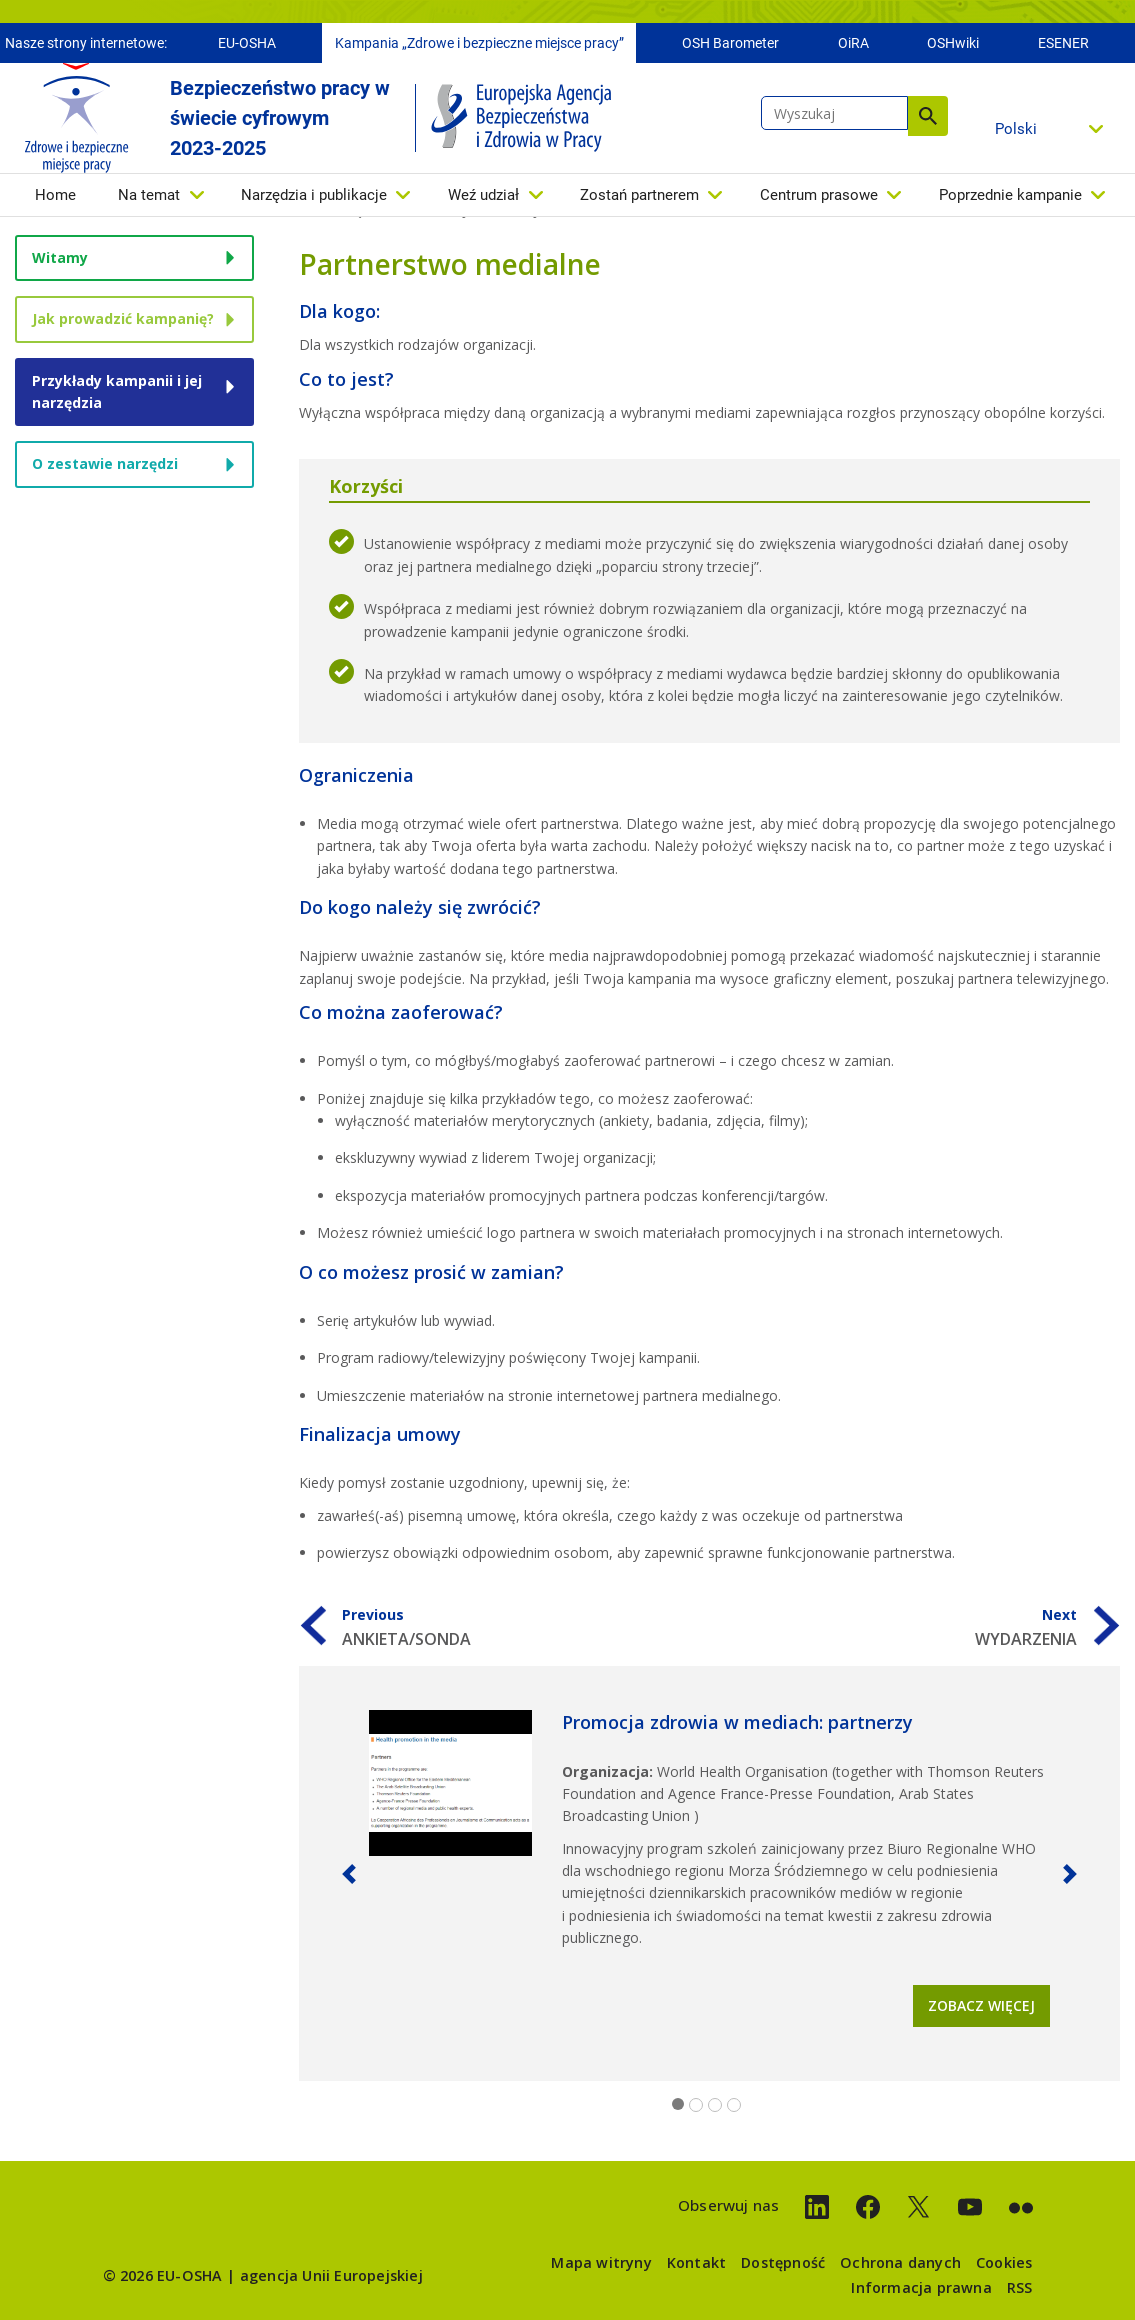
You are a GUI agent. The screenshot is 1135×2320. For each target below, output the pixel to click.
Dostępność (783, 2262)
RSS (1020, 2287)
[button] (349, 1873)
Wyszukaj (928, 121)
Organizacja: (607, 1771)
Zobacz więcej (981, 2005)
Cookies (1004, 2262)
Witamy (60, 257)
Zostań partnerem (639, 200)
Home (55, 200)
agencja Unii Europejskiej (331, 2275)
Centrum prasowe (819, 200)
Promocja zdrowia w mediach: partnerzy (737, 1722)
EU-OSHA (247, 48)
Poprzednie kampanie (1010, 200)
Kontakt (696, 2262)
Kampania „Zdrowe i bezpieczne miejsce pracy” (479, 48)
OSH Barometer (730, 48)
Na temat (149, 200)
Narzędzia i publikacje (314, 200)
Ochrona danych (900, 2262)
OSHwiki (953, 48)
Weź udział (483, 200)
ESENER (1063, 48)
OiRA (853, 48)
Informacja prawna (921, 2287)
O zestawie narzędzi (105, 463)
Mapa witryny (601, 2262)
